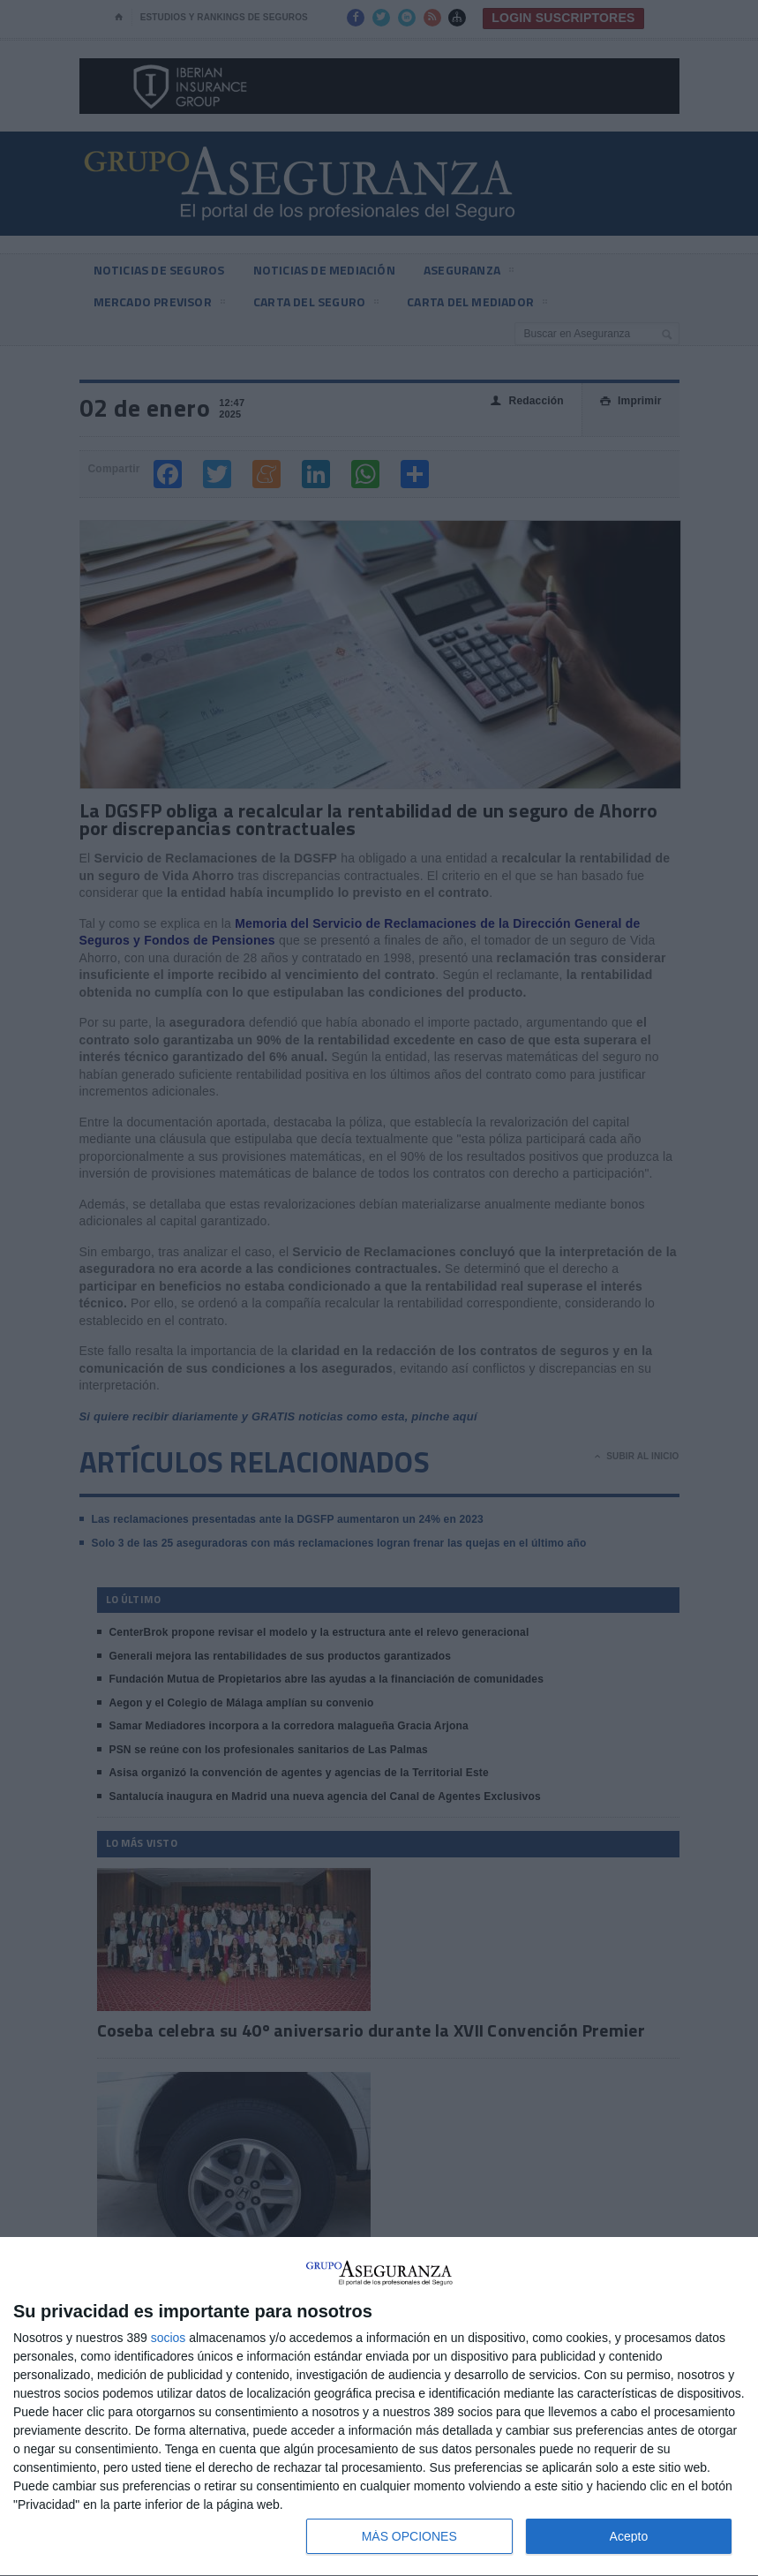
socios (168, 2337)
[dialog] (379, 2407)
